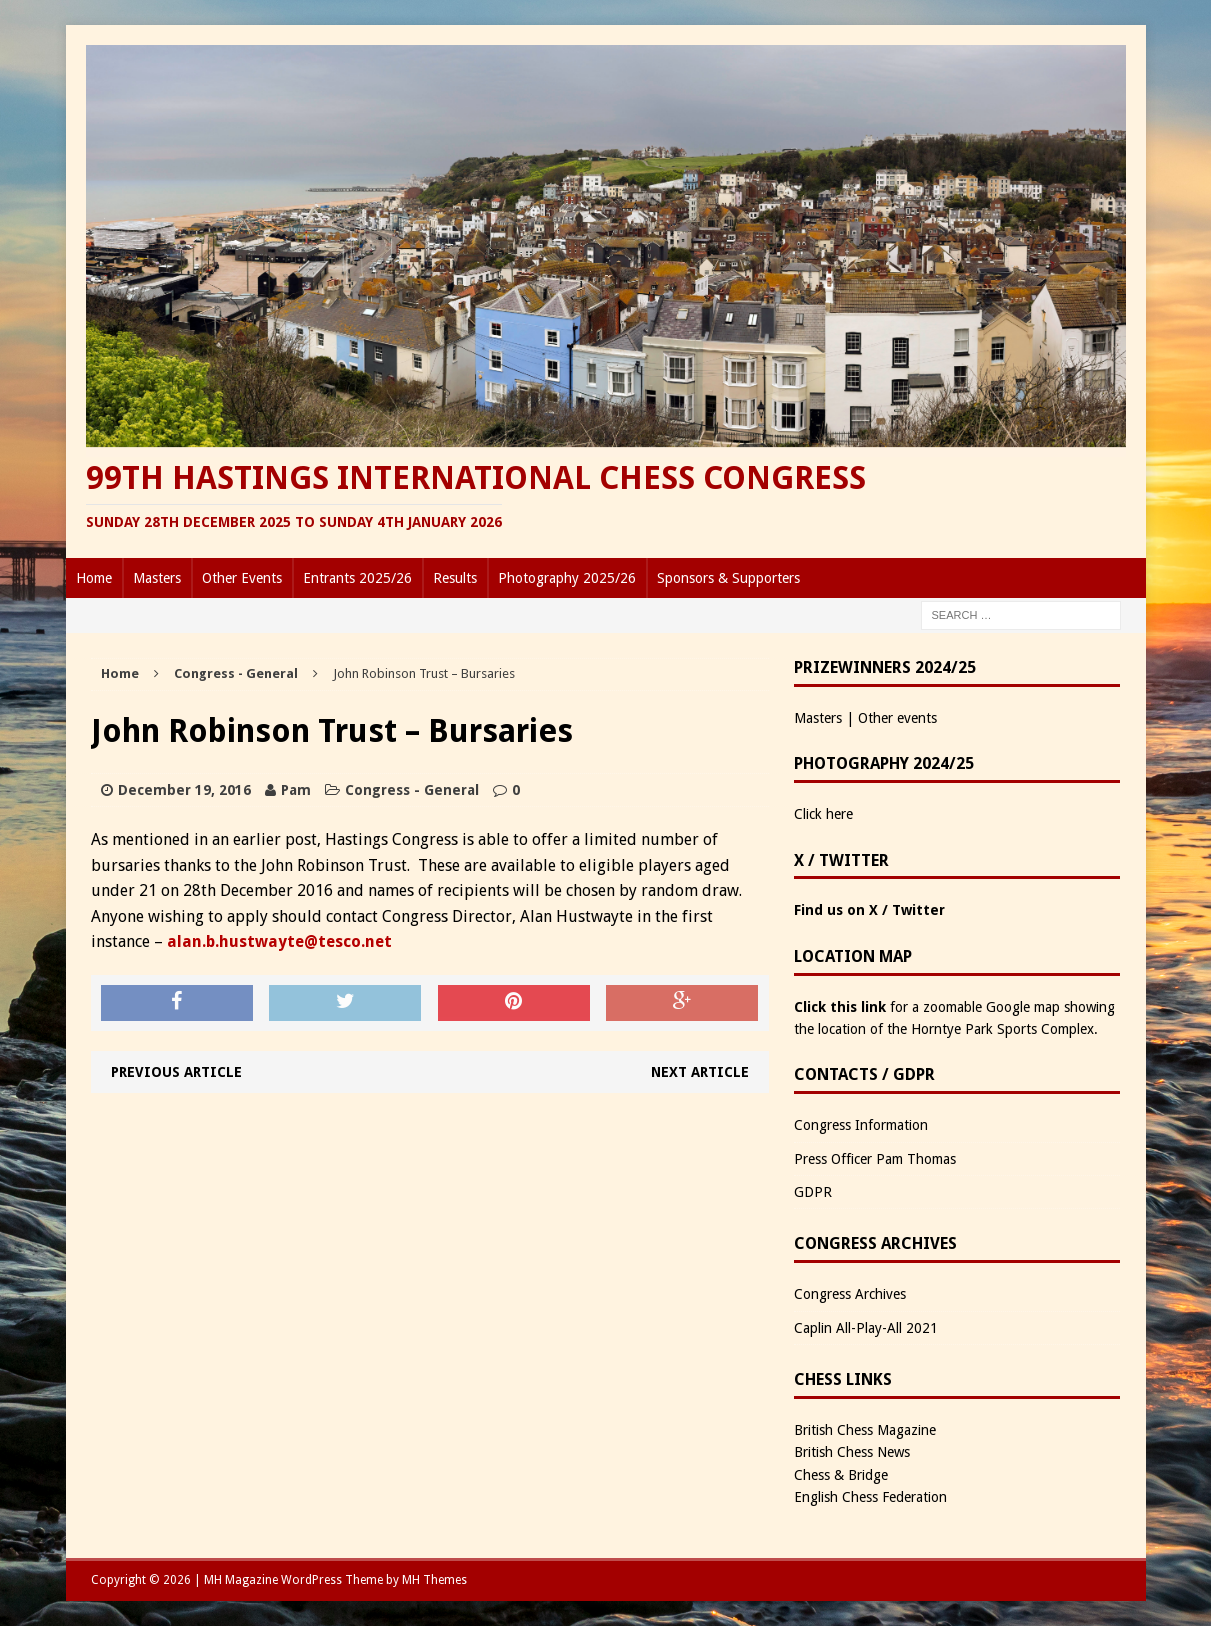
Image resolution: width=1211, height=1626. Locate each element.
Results (455, 578)
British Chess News (852, 1452)
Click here (823, 814)
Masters (157, 578)
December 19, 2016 (184, 790)
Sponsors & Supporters (728, 578)
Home (94, 578)
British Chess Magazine (865, 1430)
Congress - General (412, 790)
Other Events (242, 578)
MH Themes (434, 1580)
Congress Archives (850, 1294)
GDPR (813, 1192)
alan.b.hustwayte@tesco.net (279, 941)
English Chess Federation (870, 1497)
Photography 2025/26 (567, 578)
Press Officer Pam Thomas (875, 1159)
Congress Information (861, 1125)
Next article (700, 1072)
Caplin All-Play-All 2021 (866, 1328)
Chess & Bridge (841, 1475)
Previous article (176, 1072)
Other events (897, 718)
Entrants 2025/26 (357, 578)
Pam (296, 790)
